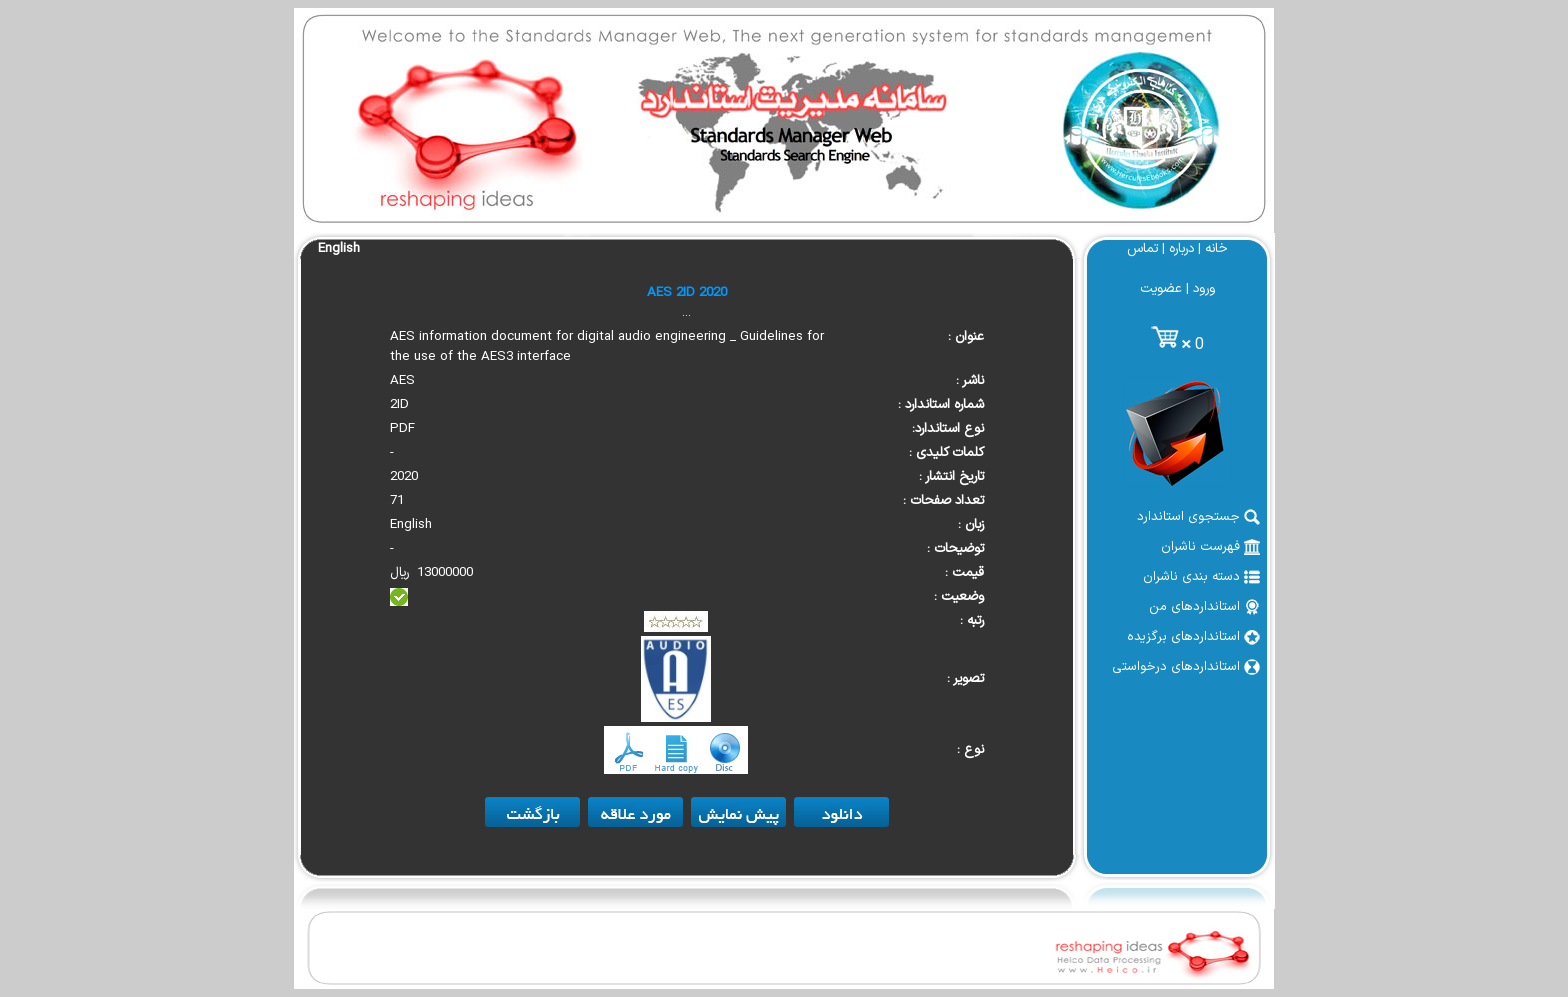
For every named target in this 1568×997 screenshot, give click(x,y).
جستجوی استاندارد (1198, 517)
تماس (1142, 249)
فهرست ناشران (1210, 547)
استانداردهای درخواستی (1186, 667)
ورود (1204, 289)
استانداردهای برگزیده (1193, 637)
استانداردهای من (1204, 607)
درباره (1181, 249)
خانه (1216, 249)
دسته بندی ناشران (1201, 577)
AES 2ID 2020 (687, 293)
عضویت (1161, 289)
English (339, 249)
